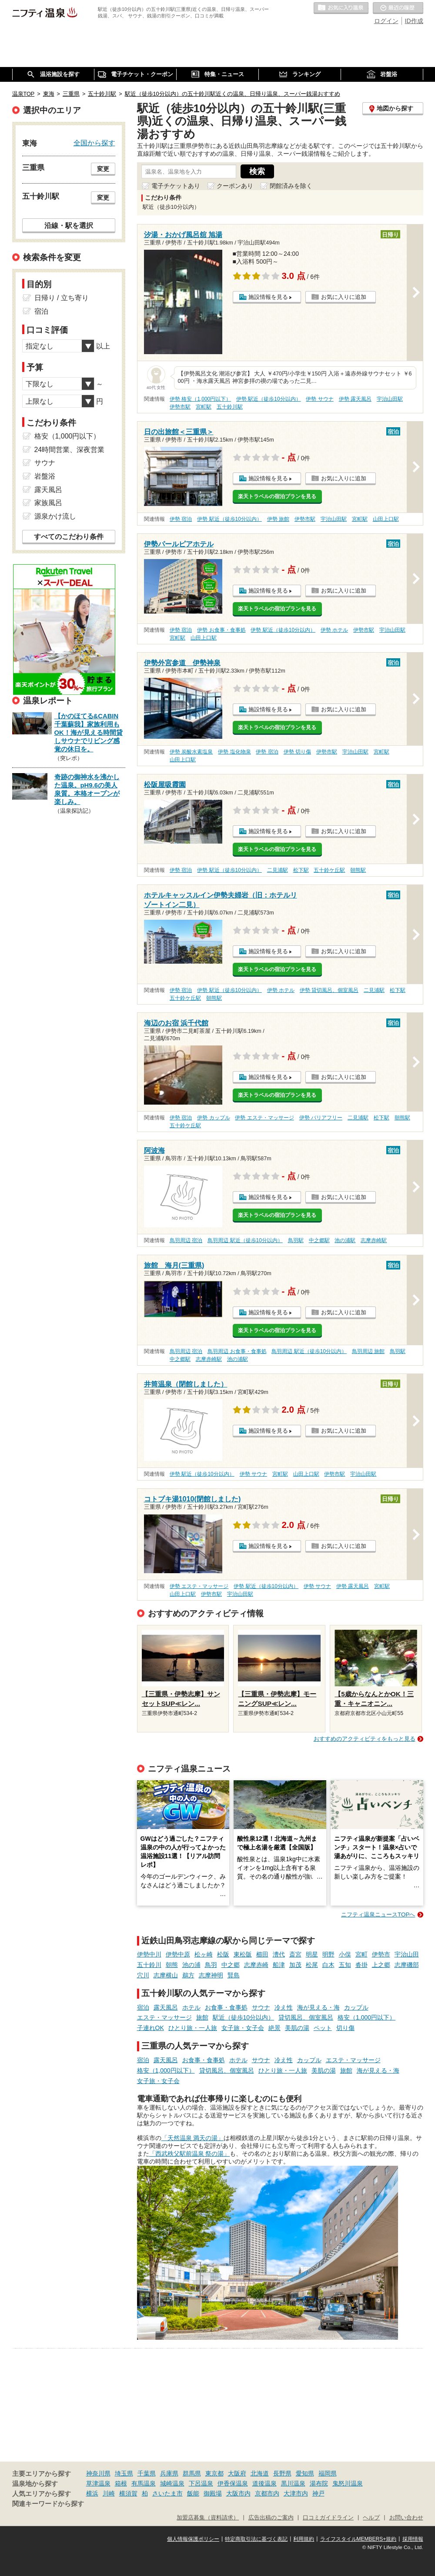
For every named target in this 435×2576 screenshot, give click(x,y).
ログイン (386, 20)
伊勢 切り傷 (297, 752)
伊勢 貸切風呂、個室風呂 (329, 990)
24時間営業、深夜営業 (69, 449)
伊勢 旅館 (278, 519)
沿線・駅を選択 (68, 225)
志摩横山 (166, 1975)
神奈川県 (98, 2473)
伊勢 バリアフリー (320, 1118)
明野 (328, 1954)
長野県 (282, 2473)
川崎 (109, 2493)
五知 (345, 1964)
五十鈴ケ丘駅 (329, 870)
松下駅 (301, 870)
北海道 (260, 2473)
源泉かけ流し (55, 516)
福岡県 (327, 2473)
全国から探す (94, 143)
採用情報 (412, 2539)
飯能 (193, 2493)
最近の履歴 (398, 8)
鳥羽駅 (296, 1240)
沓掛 (361, 1964)
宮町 (361, 1954)
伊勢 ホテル (334, 630)
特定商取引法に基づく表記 (256, 2539)
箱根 (121, 2483)
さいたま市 (167, 2493)
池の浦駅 (345, 1240)
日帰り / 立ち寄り (61, 297)
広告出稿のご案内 (271, 2518)
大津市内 (296, 2493)
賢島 (234, 1975)
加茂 (295, 1964)
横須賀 (128, 2493)
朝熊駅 (358, 870)
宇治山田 (407, 1954)
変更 (103, 168)
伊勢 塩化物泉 (234, 752)
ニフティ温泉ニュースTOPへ (378, 1914)
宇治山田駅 (390, 399)
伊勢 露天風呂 (355, 399)
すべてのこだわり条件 (69, 536)
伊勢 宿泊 (181, 519)
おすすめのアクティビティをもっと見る (364, 1738)
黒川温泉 (293, 2483)
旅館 (202, 2017)
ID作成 (414, 20)
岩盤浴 (44, 476)
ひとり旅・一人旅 (192, 2027)
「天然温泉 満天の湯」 (192, 2137)
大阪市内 (238, 2493)
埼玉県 (124, 2473)
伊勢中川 (149, 1954)
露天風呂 (166, 2007)
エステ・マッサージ (164, 2017)
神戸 (318, 2493)
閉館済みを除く (291, 185)
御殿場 (213, 2493)
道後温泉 (264, 2483)
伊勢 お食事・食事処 (221, 630)
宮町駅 (203, 407)
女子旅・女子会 (242, 2027)
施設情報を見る (268, 297)
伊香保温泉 (233, 2483)
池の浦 (191, 1964)
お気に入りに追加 (343, 297)
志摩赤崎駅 (374, 1240)
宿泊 (143, 2007)
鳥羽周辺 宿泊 (186, 1240)
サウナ (261, 2007)
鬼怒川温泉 (347, 2483)
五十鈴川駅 (230, 407)
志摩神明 (211, 1975)
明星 (312, 1954)
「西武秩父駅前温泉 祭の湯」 (189, 2153)
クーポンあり (235, 185)
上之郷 (381, 1964)
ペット (323, 2027)
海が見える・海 (318, 2007)
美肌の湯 (297, 2027)
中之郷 (230, 1964)
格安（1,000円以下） (366, 2017)
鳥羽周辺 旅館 (368, 1351)
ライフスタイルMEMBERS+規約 (358, 2539)
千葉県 (146, 2473)
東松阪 (243, 1954)
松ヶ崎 (203, 1954)
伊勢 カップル (213, 1118)
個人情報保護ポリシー (193, 2539)
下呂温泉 (201, 2483)
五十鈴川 (149, 1964)
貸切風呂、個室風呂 (305, 2017)
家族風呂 (48, 502)
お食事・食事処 (226, 2007)
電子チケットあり (175, 185)
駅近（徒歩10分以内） (243, 2017)
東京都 (214, 2473)
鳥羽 (211, 1964)
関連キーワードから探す (48, 2503)
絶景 (274, 2027)
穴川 (143, 1975)
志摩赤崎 (256, 1964)
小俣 (345, 1954)
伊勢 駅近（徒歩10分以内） (268, 399)
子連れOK (150, 2027)
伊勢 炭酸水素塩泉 (191, 752)
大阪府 (237, 2473)
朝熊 (172, 1964)
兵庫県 (169, 2473)
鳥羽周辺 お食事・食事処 (236, 1351)
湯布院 (319, 2483)
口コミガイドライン (328, 2518)
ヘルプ (371, 2518)
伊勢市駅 (180, 407)
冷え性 (283, 2007)
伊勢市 (381, 1954)
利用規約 (303, 2539)
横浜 (92, 2493)
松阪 (223, 1954)
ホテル (191, 2007)
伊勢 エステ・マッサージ (264, 1118)
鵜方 (188, 1975)
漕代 (279, 1954)
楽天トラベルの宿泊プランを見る (277, 496)
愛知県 (305, 2473)
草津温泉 (98, 2483)
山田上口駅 (386, 519)
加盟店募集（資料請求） (208, 2518)
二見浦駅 (277, 870)
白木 (328, 1964)
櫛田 (262, 1954)
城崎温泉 (172, 2483)
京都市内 (267, 2493)
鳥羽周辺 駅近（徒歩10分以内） (245, 1240)
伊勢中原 (178, 1954)
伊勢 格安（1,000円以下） (200, 399)
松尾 (312, 1964)
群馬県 (192, 2473)
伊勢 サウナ (319, 399)
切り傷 (345, 2027)
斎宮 (295, 1954)
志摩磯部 (407, 1964)
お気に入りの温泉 (341, 8)
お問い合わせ (406, 2518)
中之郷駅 (319, 1240)
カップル (356, 2007)
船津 (279, 1964)
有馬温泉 (143, 2483)
